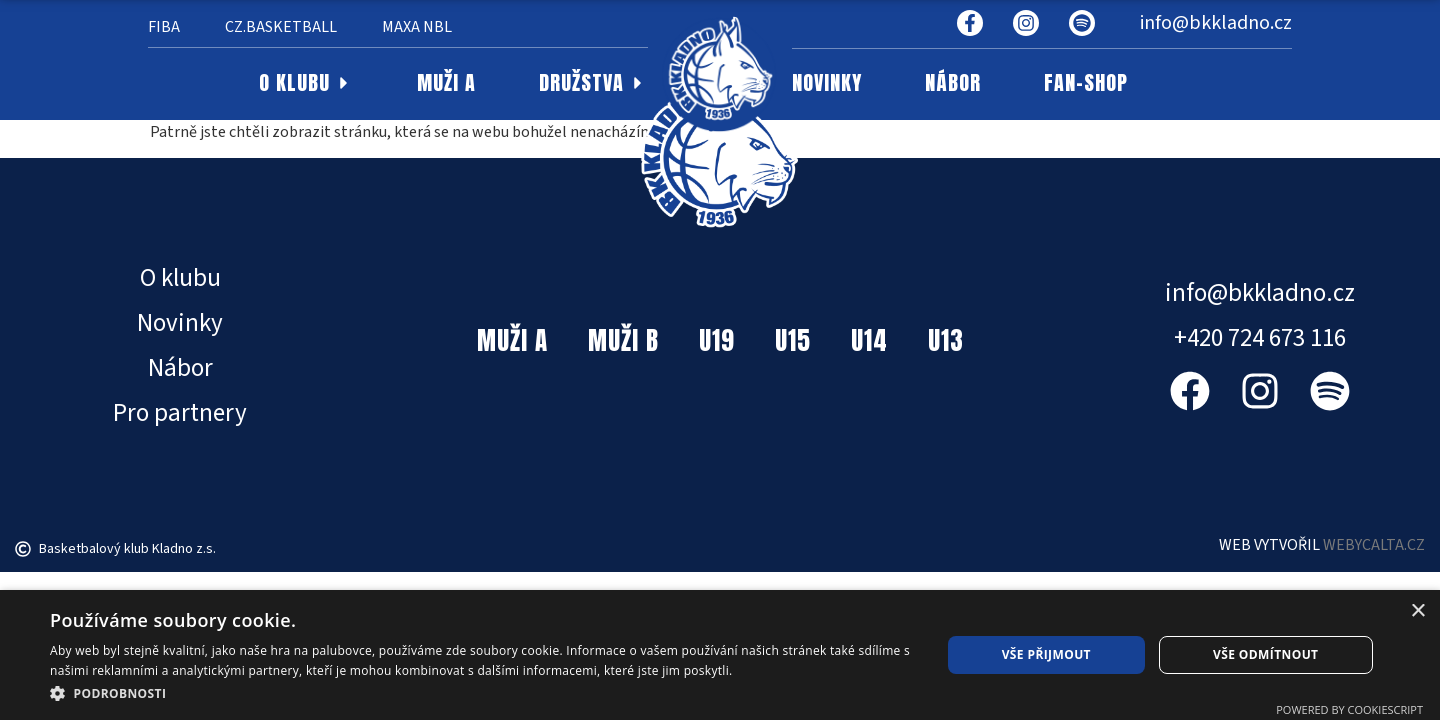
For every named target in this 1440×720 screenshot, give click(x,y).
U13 (946, 340)
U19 (717, 340)
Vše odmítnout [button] (1265, 654)
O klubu (180, 278)
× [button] (1417, 611)
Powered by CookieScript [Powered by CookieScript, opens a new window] (1349, 709)
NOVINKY (827, 83)
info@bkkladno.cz (1216, 23)
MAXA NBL (417, 27)
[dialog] (720, 655)
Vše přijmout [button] (1046, 654)
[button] (482, 693)
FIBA (164, 27)
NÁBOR (953, 83)
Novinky (180, 323)
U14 (869, 340)
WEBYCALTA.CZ (1374, 545)
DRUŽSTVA (593, 83)
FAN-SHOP (1086, 83)
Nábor (180, 368)
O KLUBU (306, 83)
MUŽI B (623, 340)
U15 (793, 340)
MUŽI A (446, 83)
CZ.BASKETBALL (281, 27)
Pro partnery (180, 413)
